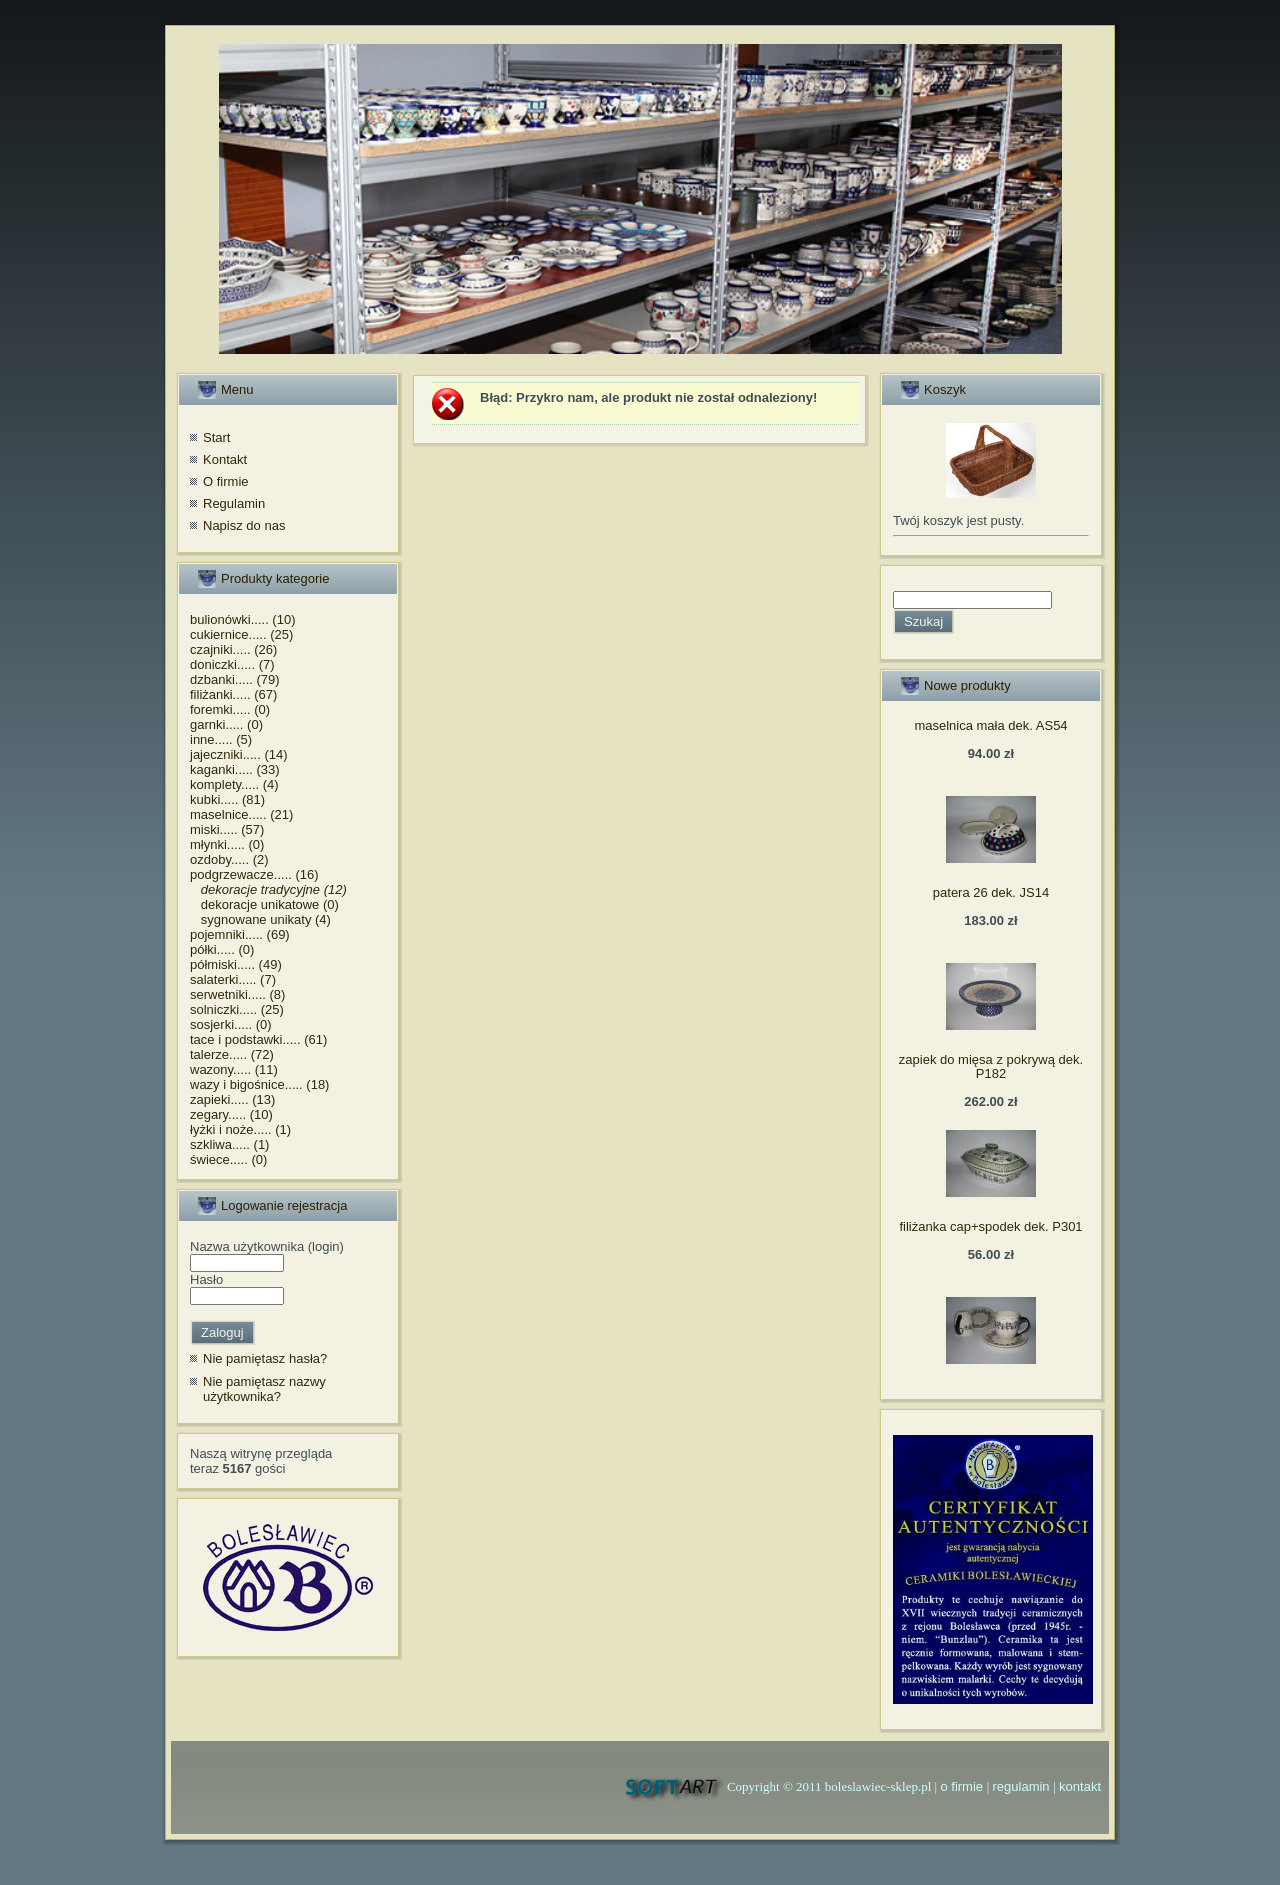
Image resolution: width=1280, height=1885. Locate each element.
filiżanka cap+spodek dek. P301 (990, 1226)
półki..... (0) (222, 949)
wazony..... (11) (234, 1069)
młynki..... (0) (227, 844)
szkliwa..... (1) (229, 1144)
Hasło (206, 1279)
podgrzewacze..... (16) (254, 874)
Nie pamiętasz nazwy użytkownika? (264, 1389)
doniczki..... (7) (232, 664)
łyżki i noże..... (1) (240, 1129)
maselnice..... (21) (241, 814)
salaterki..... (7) (233, 979)
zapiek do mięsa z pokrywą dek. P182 (991, 1066)
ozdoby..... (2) (229, 859)
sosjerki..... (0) (231, 1024)
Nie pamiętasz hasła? (265, 1358)
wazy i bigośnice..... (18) (259, 1084)
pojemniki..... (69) (240, 934)
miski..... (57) (227, 829)
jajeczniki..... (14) (239, 754)
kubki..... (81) (227, 799)
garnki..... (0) (226, 724)
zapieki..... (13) (232, 1099)
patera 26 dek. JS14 (991, 892)
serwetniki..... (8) (237, 994)
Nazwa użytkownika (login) (267, 1246)
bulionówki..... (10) (243, 619)
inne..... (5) (221, 739)
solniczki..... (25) (237, 1009)
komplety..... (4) (234, 784)
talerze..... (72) (232, 1054)
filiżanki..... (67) (233, 694)
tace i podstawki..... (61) (258, 1039)
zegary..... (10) (231, 1114)
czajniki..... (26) (233, 649)
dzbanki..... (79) (235, 679)
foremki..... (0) (230, 709)
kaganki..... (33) (235, 769)
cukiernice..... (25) (241, 634)
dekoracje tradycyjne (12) (268, 889)
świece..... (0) (228, 1159)
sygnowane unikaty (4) (260, 919)
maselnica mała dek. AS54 (990, 725)
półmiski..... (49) (236, 964)
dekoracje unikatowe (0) (264, 904)
